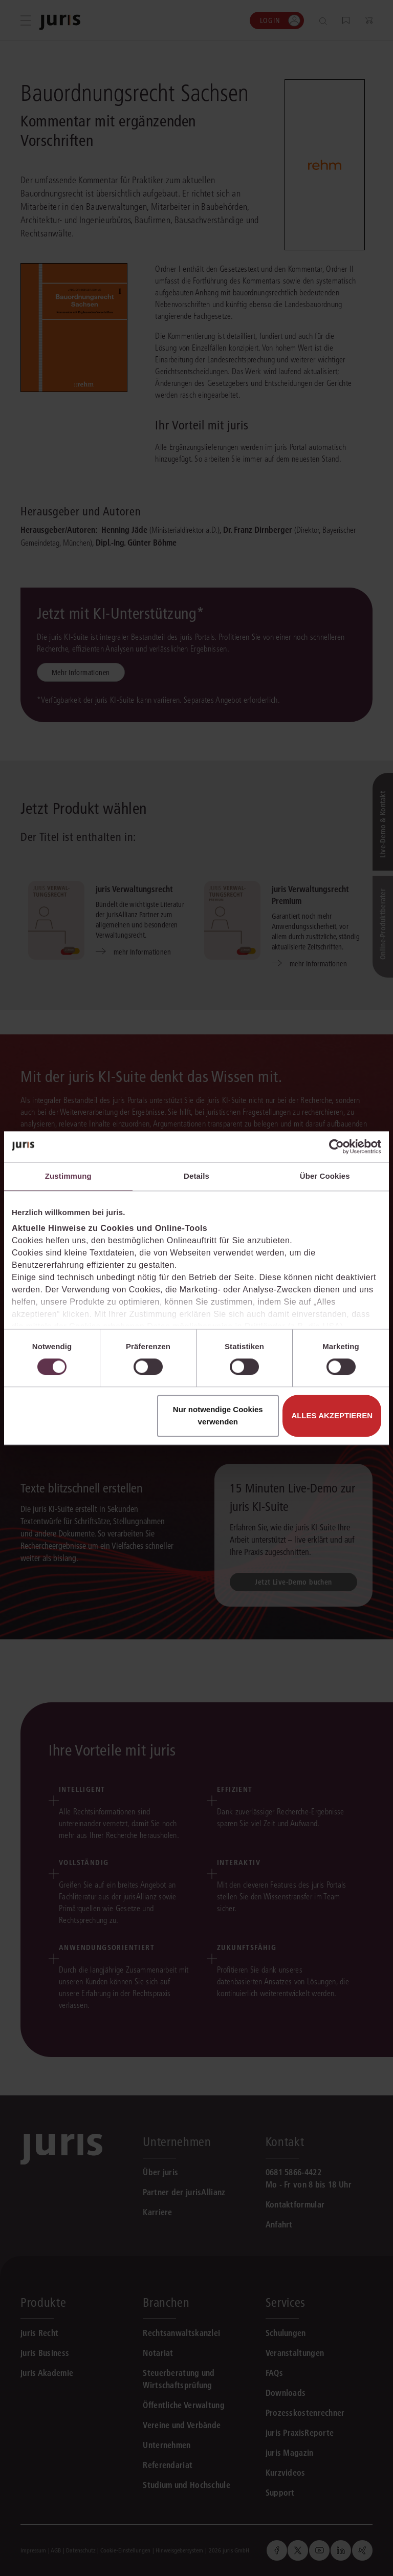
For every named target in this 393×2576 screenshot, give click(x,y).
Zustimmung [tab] (68, 1176)
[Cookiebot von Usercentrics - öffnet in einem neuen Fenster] (336, 1146)
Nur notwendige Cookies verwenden (218, 1415)
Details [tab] (196, 1176)
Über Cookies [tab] (325, 1176)
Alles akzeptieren (332, 1415)
